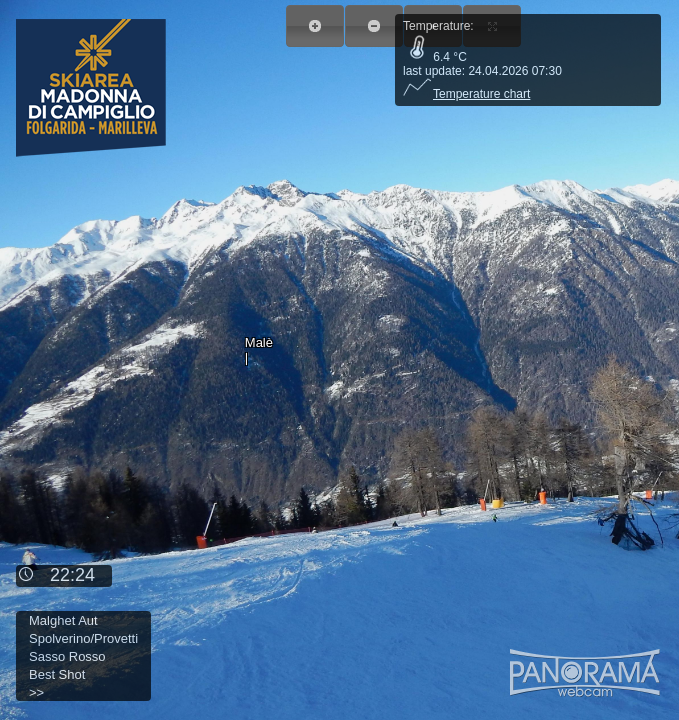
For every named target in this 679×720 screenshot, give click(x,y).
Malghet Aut (63, 620)
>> (36, 692)
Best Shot (57, 674)
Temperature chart (466, 94)
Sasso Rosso (67, 656)
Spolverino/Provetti (83, 638)
